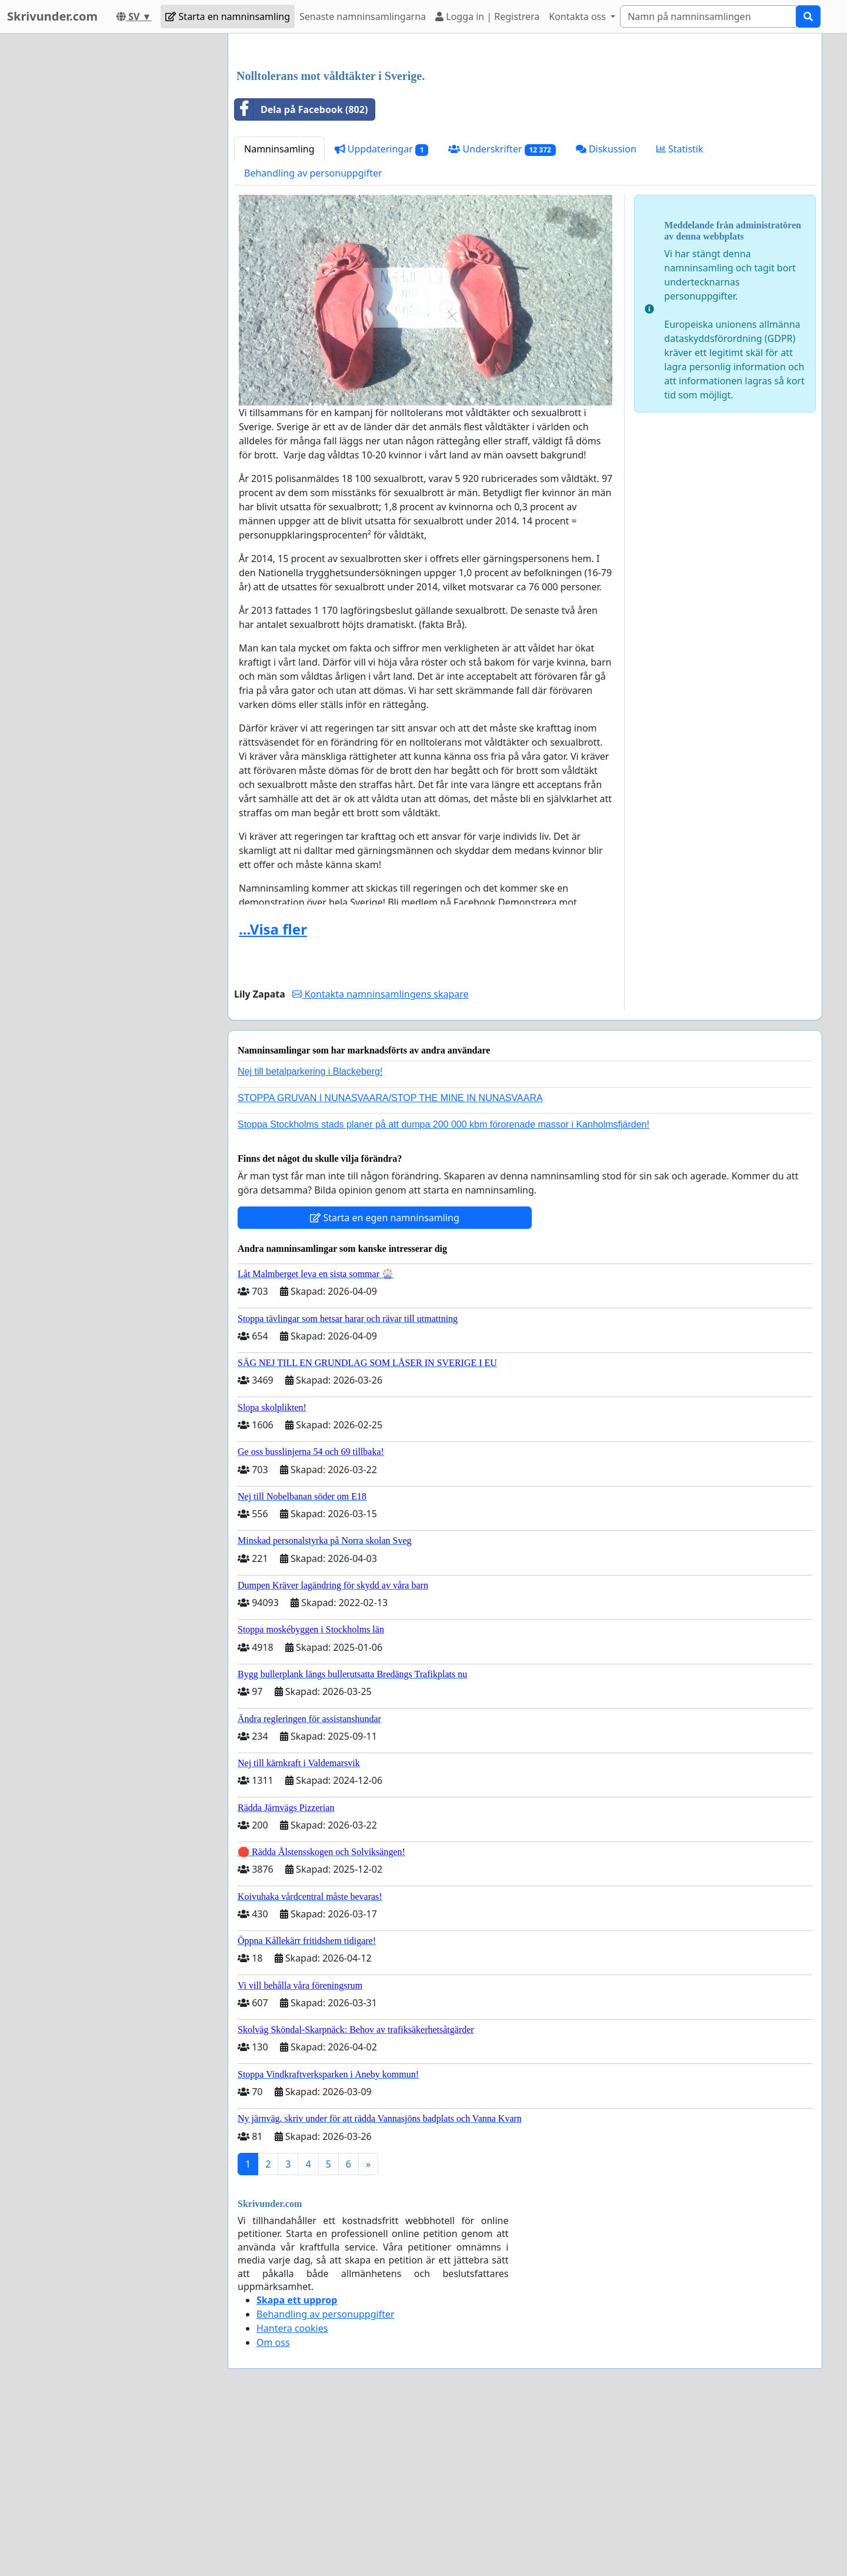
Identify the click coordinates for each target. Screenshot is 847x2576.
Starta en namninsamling (227, 16)
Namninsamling (279, 313)
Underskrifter (501, 314)
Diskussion (606, 313)
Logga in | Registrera (487, 16)
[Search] (708, 16)
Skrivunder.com (52, 16)
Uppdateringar (382, 314)
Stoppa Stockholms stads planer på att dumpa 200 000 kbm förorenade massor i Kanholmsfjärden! (443, 1289)
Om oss (273, 2507)
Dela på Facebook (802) (301, 274)
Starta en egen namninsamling (384, 1382)
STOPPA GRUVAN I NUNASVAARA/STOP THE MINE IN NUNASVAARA (390, 1263)
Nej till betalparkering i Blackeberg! (310, 1236)
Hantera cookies (292, 2493)
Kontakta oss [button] (578, 16)
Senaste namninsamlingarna (362, 16)
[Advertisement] (525, 134)
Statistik (679, 313)
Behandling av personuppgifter (313, 337)
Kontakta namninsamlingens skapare (380, 1158)
